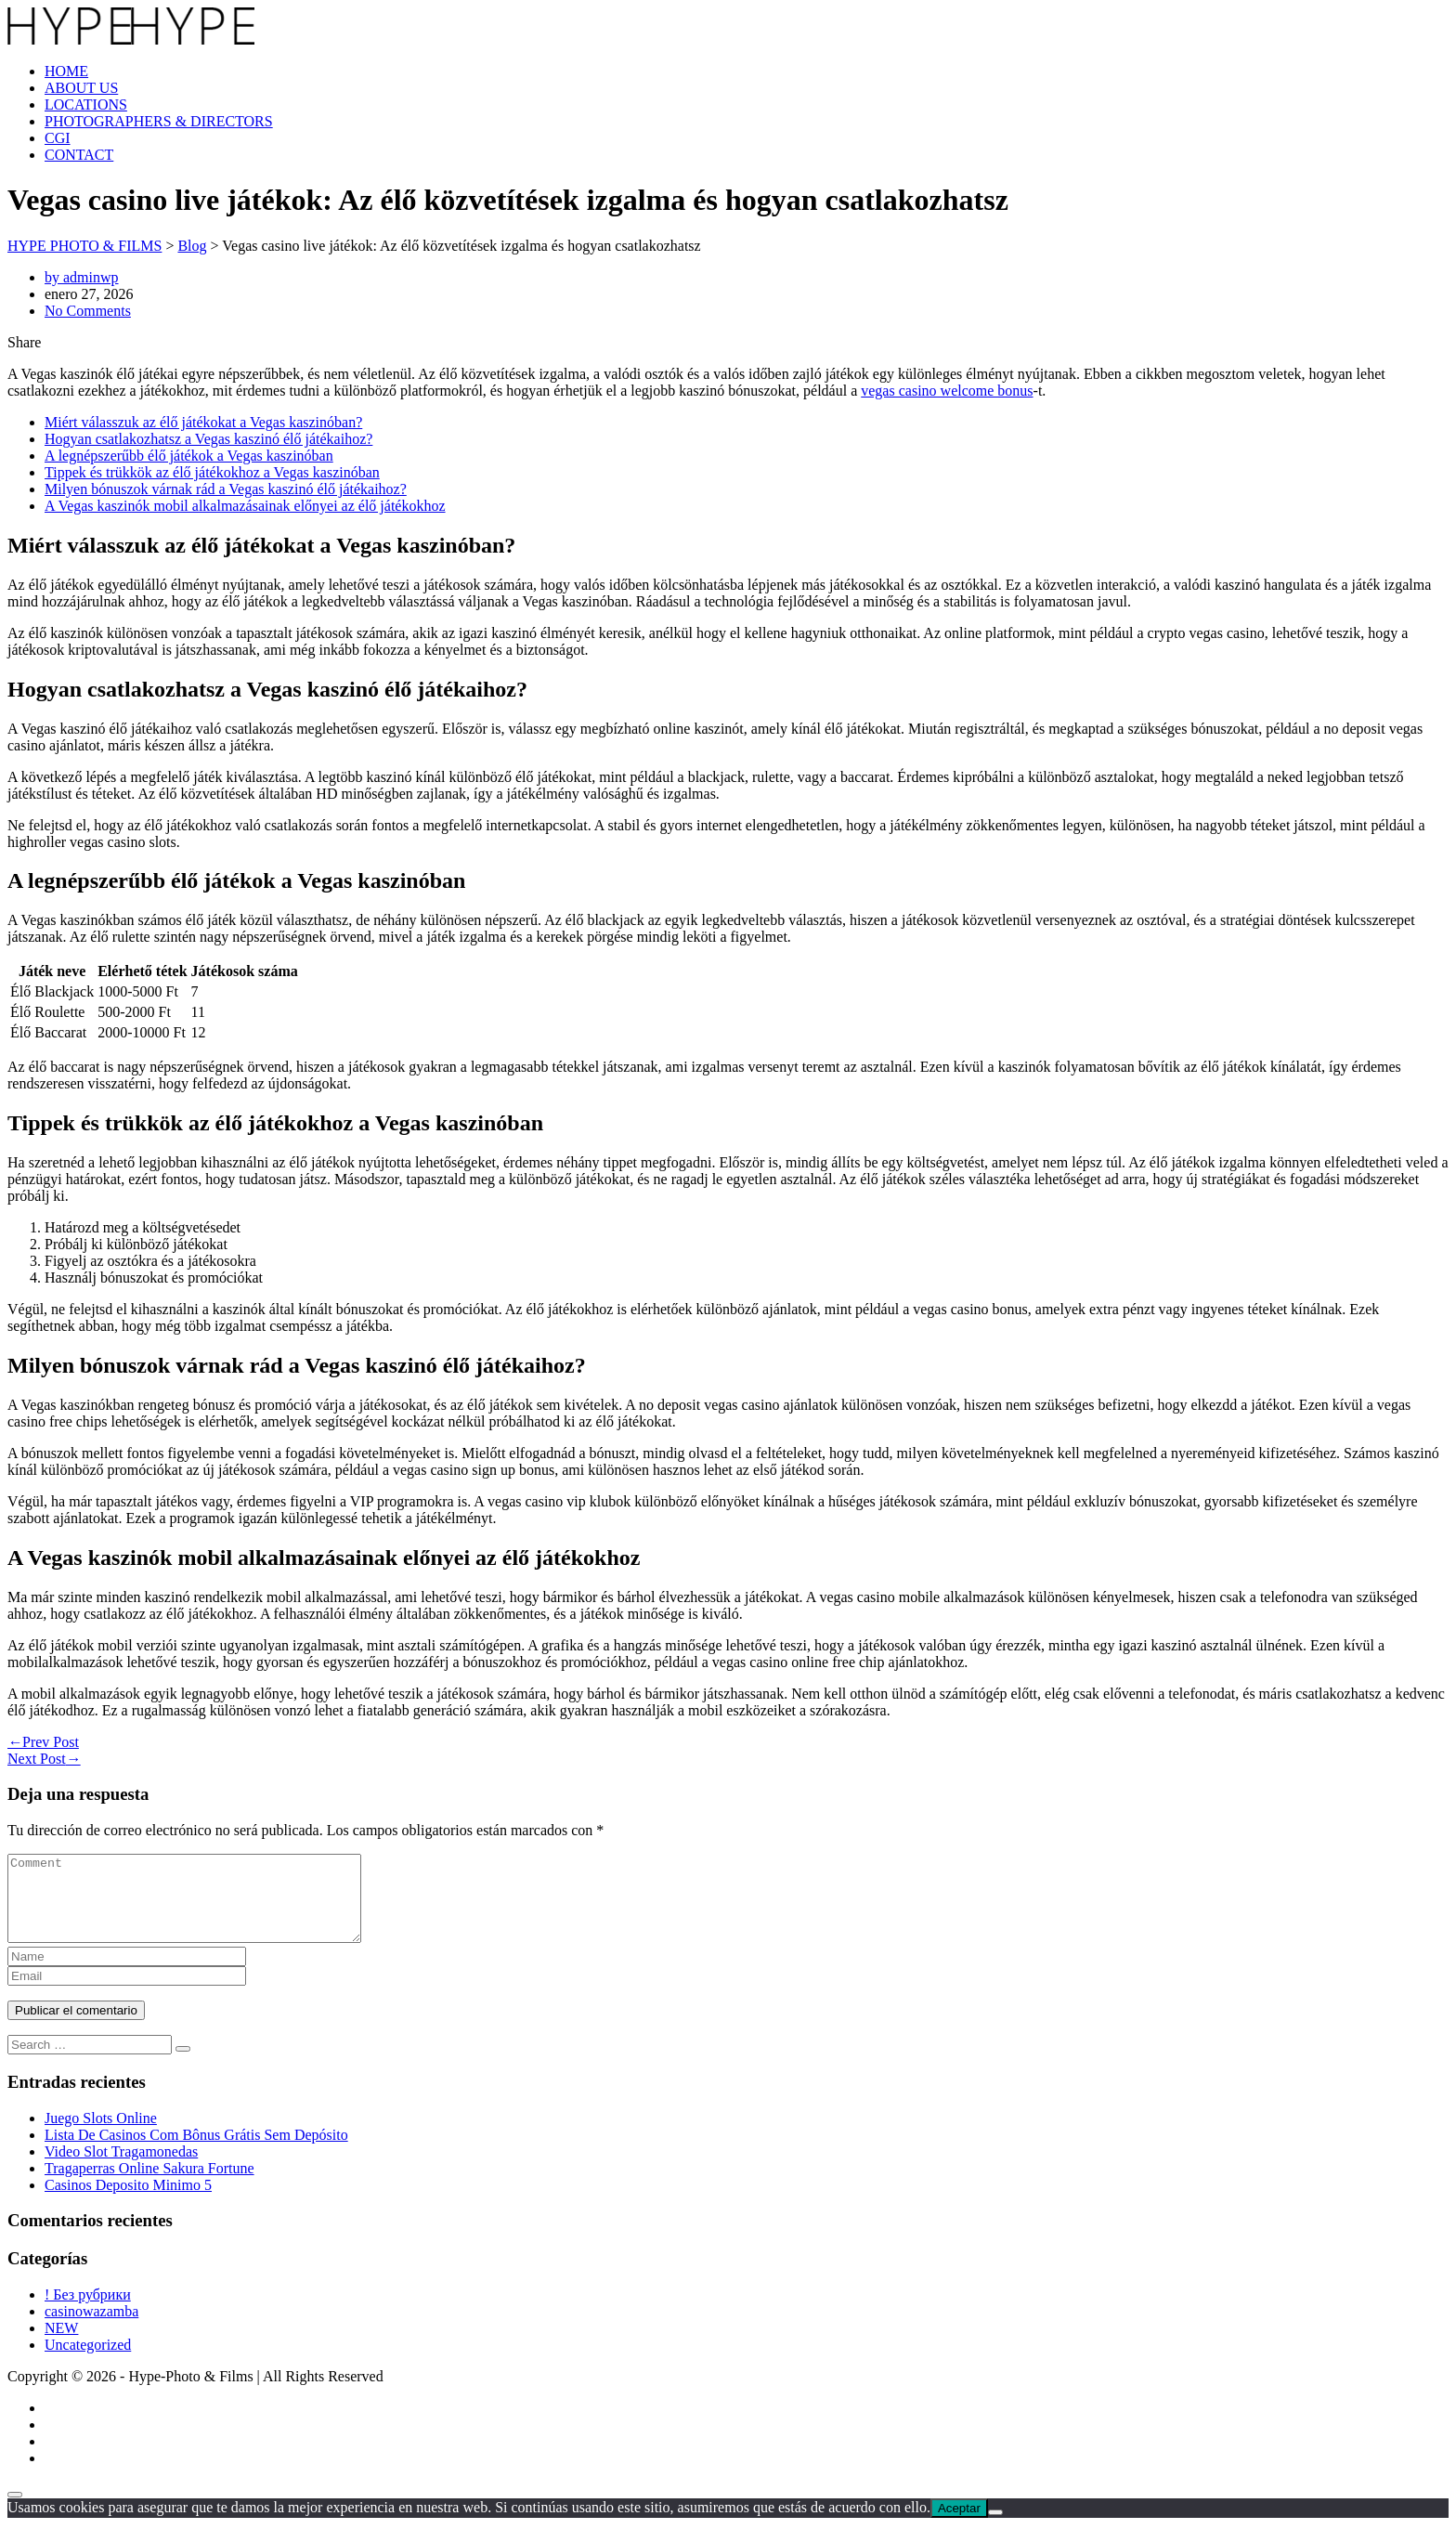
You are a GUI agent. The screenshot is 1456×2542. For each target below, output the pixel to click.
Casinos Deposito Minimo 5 (128, 2202)
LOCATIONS (86, 104)
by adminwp (82, 277)
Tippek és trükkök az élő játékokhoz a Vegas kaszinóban (212, 472)
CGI (58, 138)
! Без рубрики (88, 2311)
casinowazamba (91, 2328)
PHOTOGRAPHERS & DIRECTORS (159, 121)
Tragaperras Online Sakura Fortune (149, 2185)
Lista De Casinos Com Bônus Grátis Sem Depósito (196, 2151)
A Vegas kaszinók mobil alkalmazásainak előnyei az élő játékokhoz (245, 506)
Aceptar (959, 2525)
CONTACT (79, 155)
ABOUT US (81, 88)
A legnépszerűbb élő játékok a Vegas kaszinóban (189, 455)
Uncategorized (88, 2361)
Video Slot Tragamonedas (121, 2168)
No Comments (88, 311)
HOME (66, 71)
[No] (995, 2529)
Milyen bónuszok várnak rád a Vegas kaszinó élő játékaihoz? (226, 489)
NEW (61, 2345)
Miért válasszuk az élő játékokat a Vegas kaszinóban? (203, 422)
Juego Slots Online (101, 2135)
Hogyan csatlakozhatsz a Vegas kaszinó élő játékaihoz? (208, 439)
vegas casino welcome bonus (947, 390)
